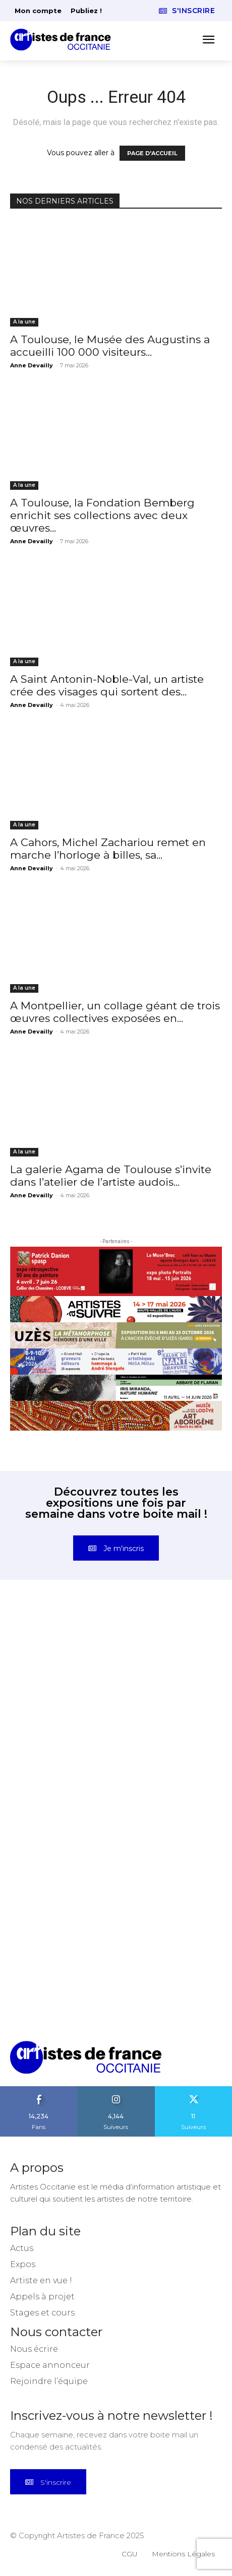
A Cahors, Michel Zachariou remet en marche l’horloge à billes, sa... (108, 848)
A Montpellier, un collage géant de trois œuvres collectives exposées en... (115, 1011)
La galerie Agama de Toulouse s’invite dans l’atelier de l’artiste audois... (110, 1175)
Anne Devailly (31, 365)
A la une (24, 321)
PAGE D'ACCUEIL (152, 153)
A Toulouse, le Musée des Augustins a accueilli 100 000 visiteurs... (110, 345)
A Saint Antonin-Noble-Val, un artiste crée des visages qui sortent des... (107, 685)
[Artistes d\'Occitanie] (63, 39)
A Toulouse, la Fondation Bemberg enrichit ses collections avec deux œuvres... (102, 515)
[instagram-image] (63, 1663)
